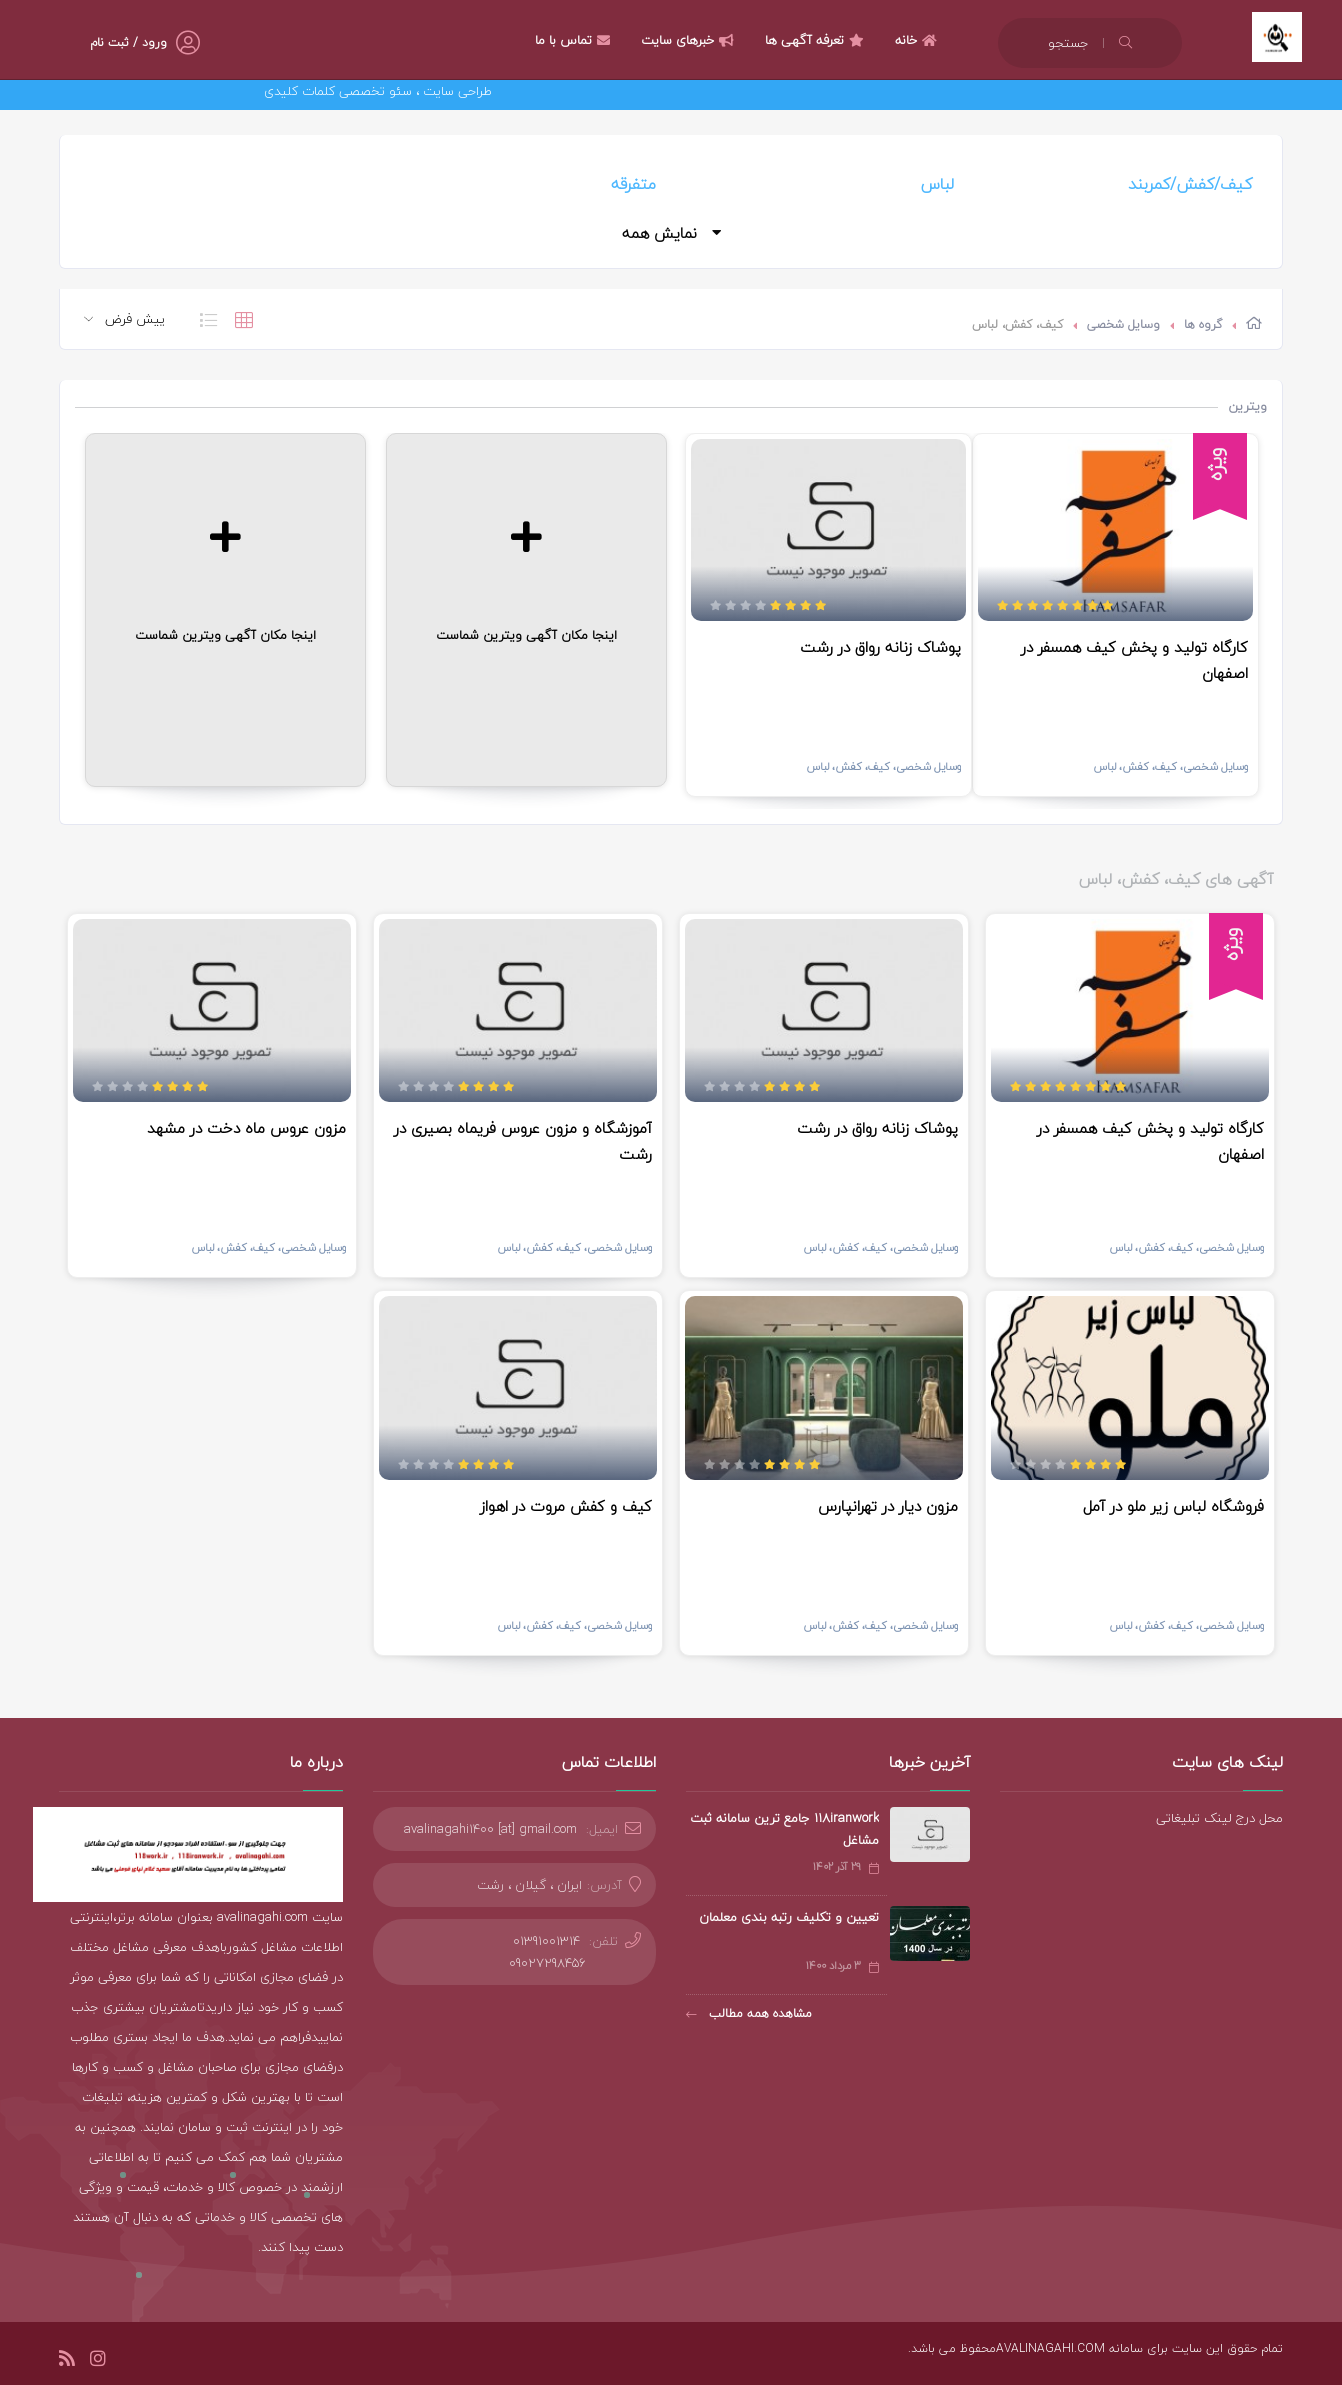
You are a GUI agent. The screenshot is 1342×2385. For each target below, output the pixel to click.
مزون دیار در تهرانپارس (888, 1506)
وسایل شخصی (1123, 324)
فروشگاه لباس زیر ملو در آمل (1173, 1506)
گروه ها (1203, 324)
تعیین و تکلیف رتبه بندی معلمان (789, 1917)
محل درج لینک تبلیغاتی (1219, 1818)
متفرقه (633, 184)
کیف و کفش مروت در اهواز (566, 1506)
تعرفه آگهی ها (817, 40)
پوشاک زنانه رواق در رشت (880, 647)
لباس (937, 184)
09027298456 (547, 1963)
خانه (918, 40)
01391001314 (546, 1941)
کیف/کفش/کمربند (1190, 184)
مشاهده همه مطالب (749, 2013)
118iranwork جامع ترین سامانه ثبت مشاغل (784, 1829)
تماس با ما (575, 40)
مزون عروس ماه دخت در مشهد (246, 1128)
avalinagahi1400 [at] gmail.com (490, 1829)
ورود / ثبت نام (128, 42)
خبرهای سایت (690, 40)
